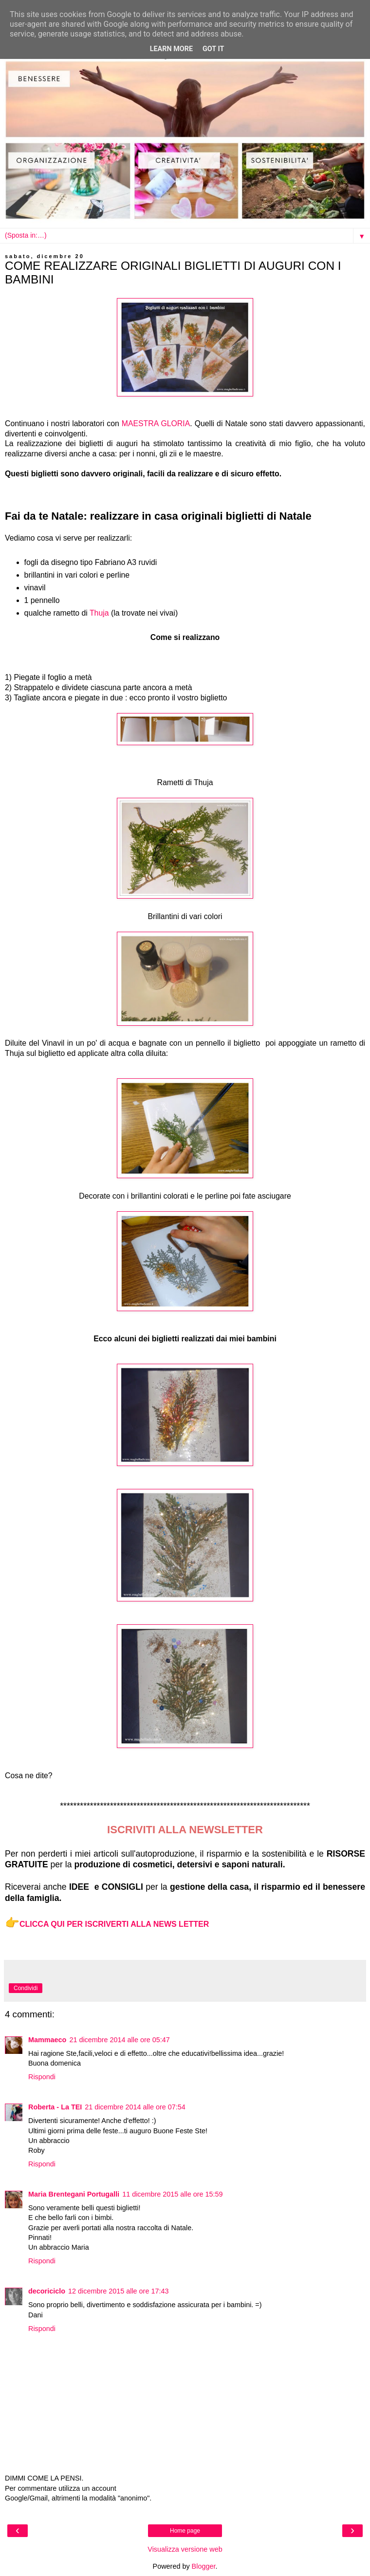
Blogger (204, 2566)
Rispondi (42, 2077)
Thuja (99, 613)
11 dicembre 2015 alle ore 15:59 (172, 2194)
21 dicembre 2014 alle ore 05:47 (119, 2040)
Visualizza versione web (185, 2549)
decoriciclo (46, 2291)
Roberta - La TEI (55, 2107)
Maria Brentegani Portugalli (73, 2194)
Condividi (25, 1988)
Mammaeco (47, 2040)
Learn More (171, 49)
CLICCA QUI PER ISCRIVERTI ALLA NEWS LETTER (114, 1924)
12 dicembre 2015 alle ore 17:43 (118, 2291)
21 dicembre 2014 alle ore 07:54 (135, 2107)
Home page (185, 2530)
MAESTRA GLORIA (156, 423)
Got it (213, 49)
